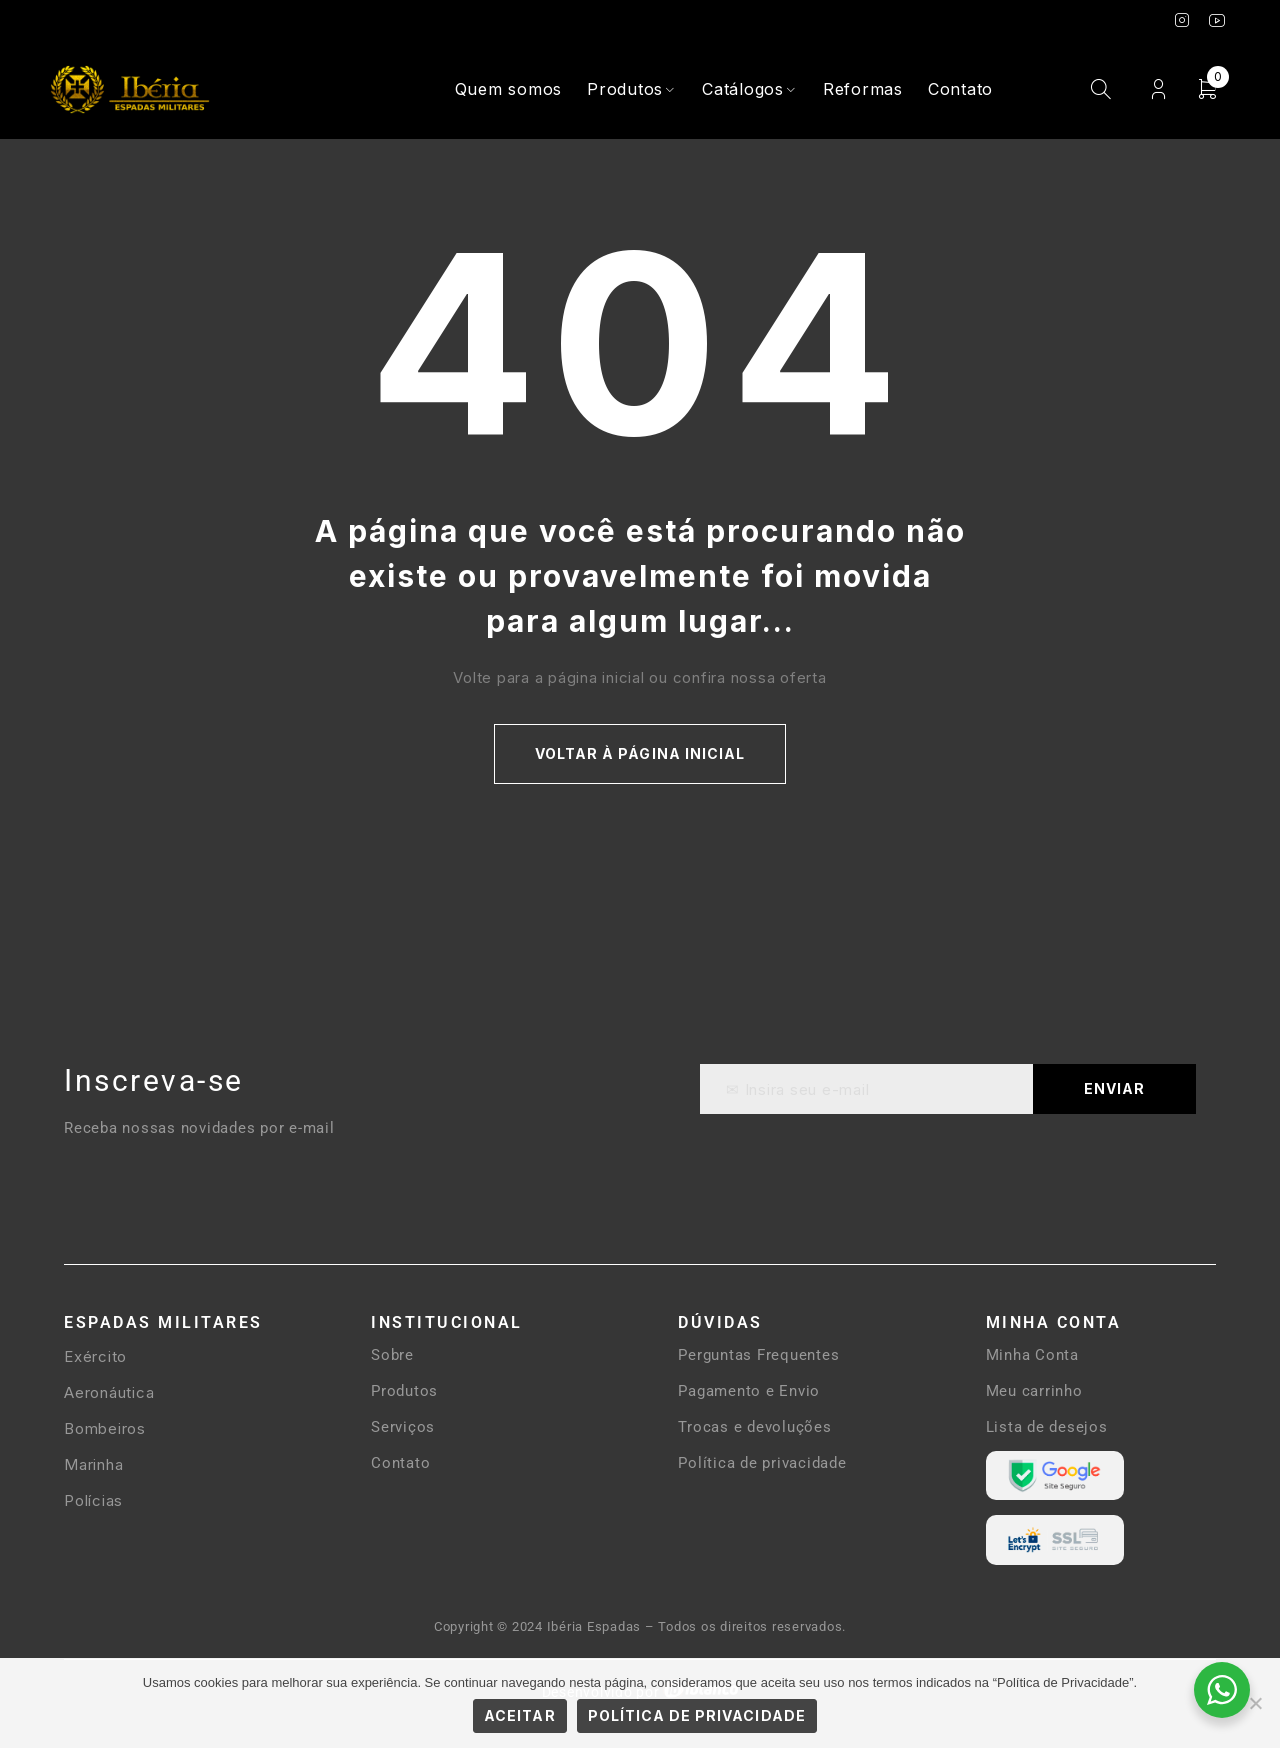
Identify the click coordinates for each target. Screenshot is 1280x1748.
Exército (95, 1356)
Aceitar (519, 1715)
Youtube (1217, 20)
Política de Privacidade (697, 1715)
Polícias (93, 1500)
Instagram (1182, 20)
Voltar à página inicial (640, 753)
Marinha (93, 1464)
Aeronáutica (109, 1392)
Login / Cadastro (1158, 89)
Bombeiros (105, 1428)
